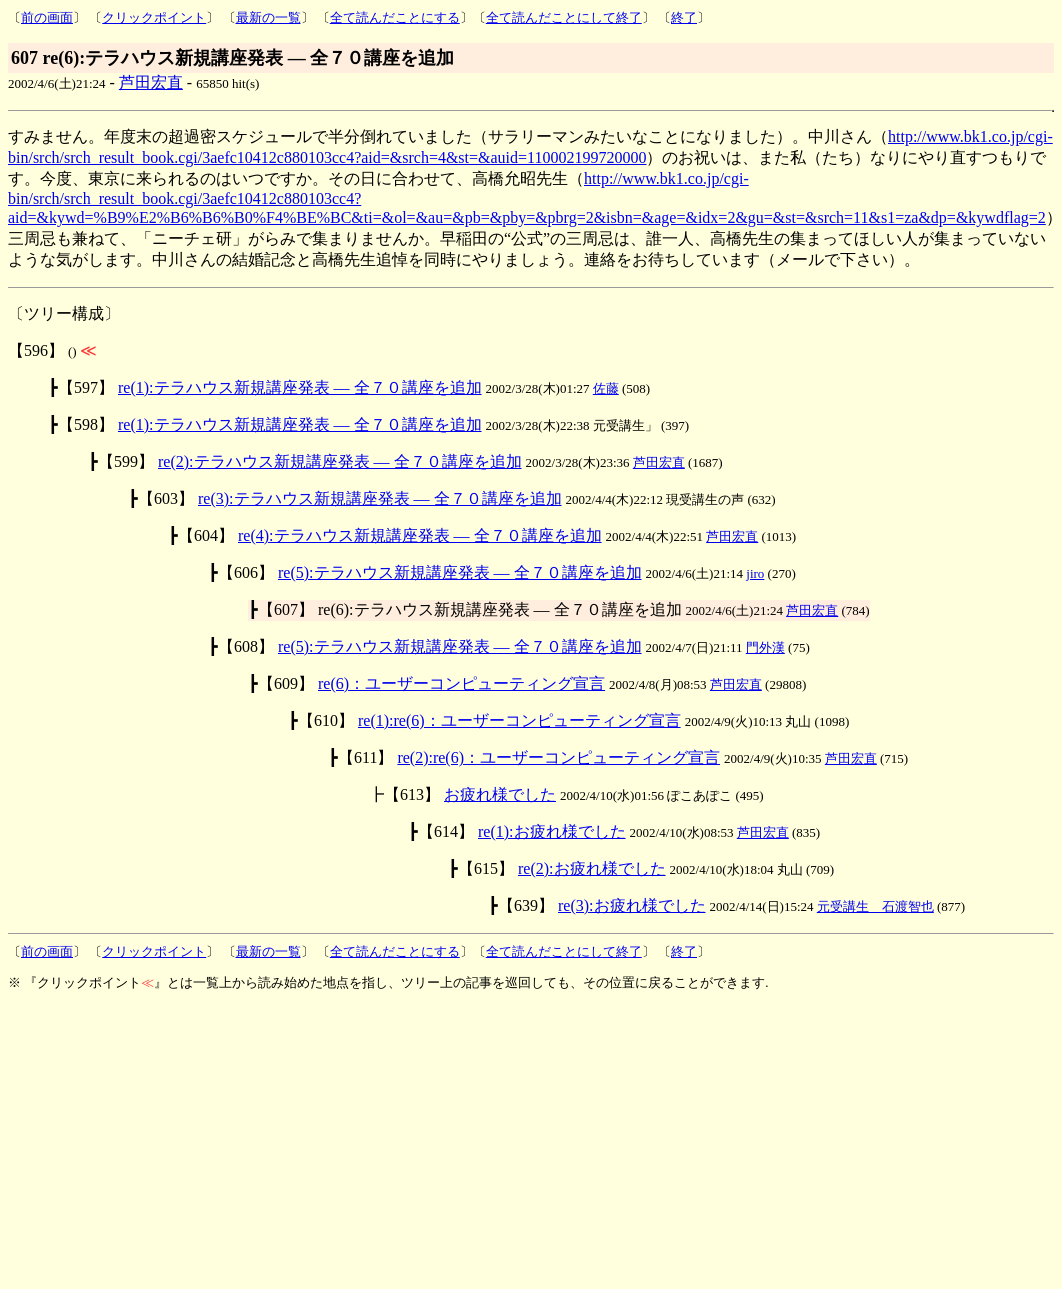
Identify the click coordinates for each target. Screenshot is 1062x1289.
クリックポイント (154, 17)
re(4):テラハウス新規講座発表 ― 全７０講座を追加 (420, 535)
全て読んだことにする (395, 17)
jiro (755, 573)
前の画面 (47, 17)
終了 (684, 17)
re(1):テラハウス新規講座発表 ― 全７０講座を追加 (300, 387)
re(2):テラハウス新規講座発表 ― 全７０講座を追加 (340, 461)
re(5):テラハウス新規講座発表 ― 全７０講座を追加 (460, 572)
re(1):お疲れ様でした (552, 831)
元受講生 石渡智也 (875, 906)
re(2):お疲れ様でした (592, 868)
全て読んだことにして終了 (564, 17)
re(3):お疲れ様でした (632, 905)
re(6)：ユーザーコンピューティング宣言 (461, 683)
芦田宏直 (151, 82)
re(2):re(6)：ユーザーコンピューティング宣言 (558, 757)
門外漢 (765, 647)
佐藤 (606, 388)
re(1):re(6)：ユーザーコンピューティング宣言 (519, 720)
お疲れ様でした (500, 794)
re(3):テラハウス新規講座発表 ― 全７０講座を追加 (380, 498)
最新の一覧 (268, 17)
